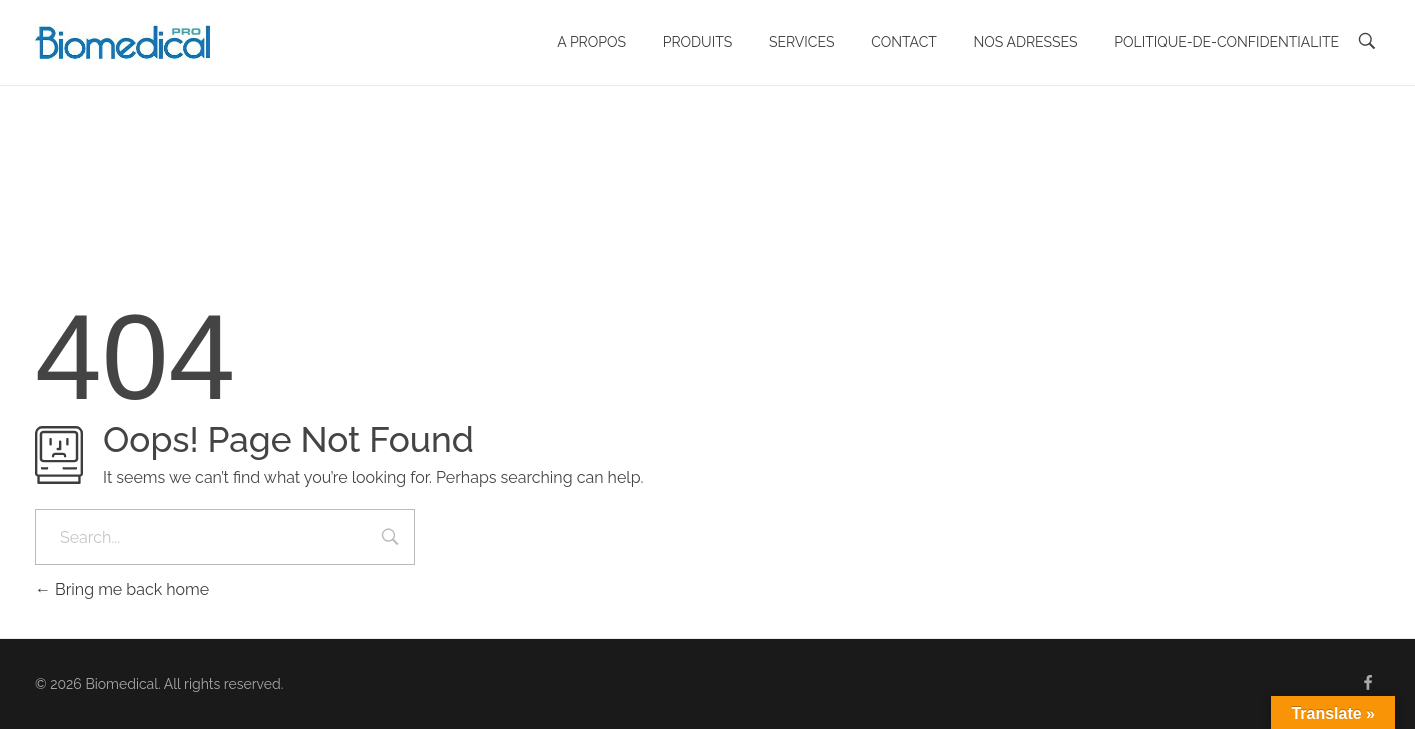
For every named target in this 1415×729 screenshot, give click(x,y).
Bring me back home (122, 589)
